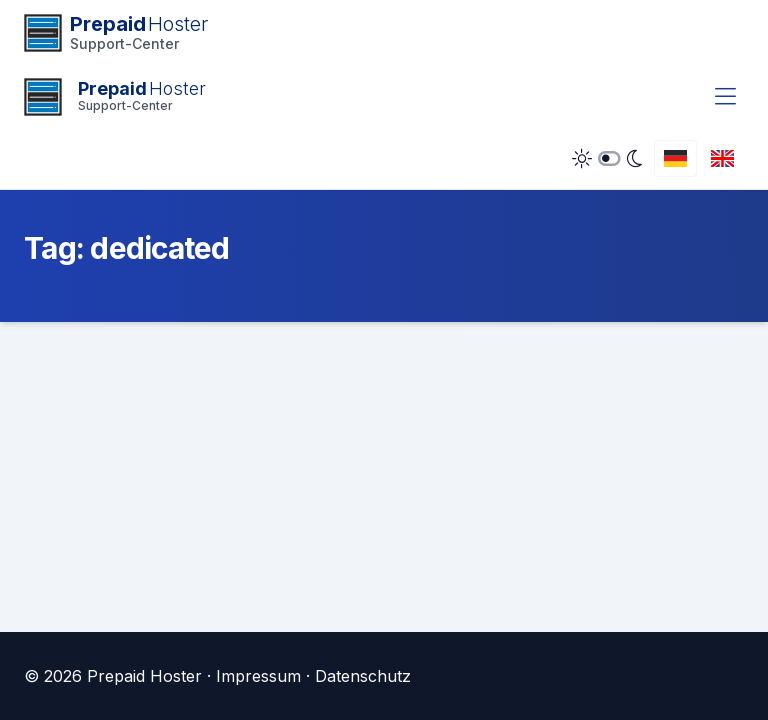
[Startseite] (115, 97)
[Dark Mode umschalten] (607, 159)
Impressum (258, 676)
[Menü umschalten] (725, 97)
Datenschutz (363, 676)
